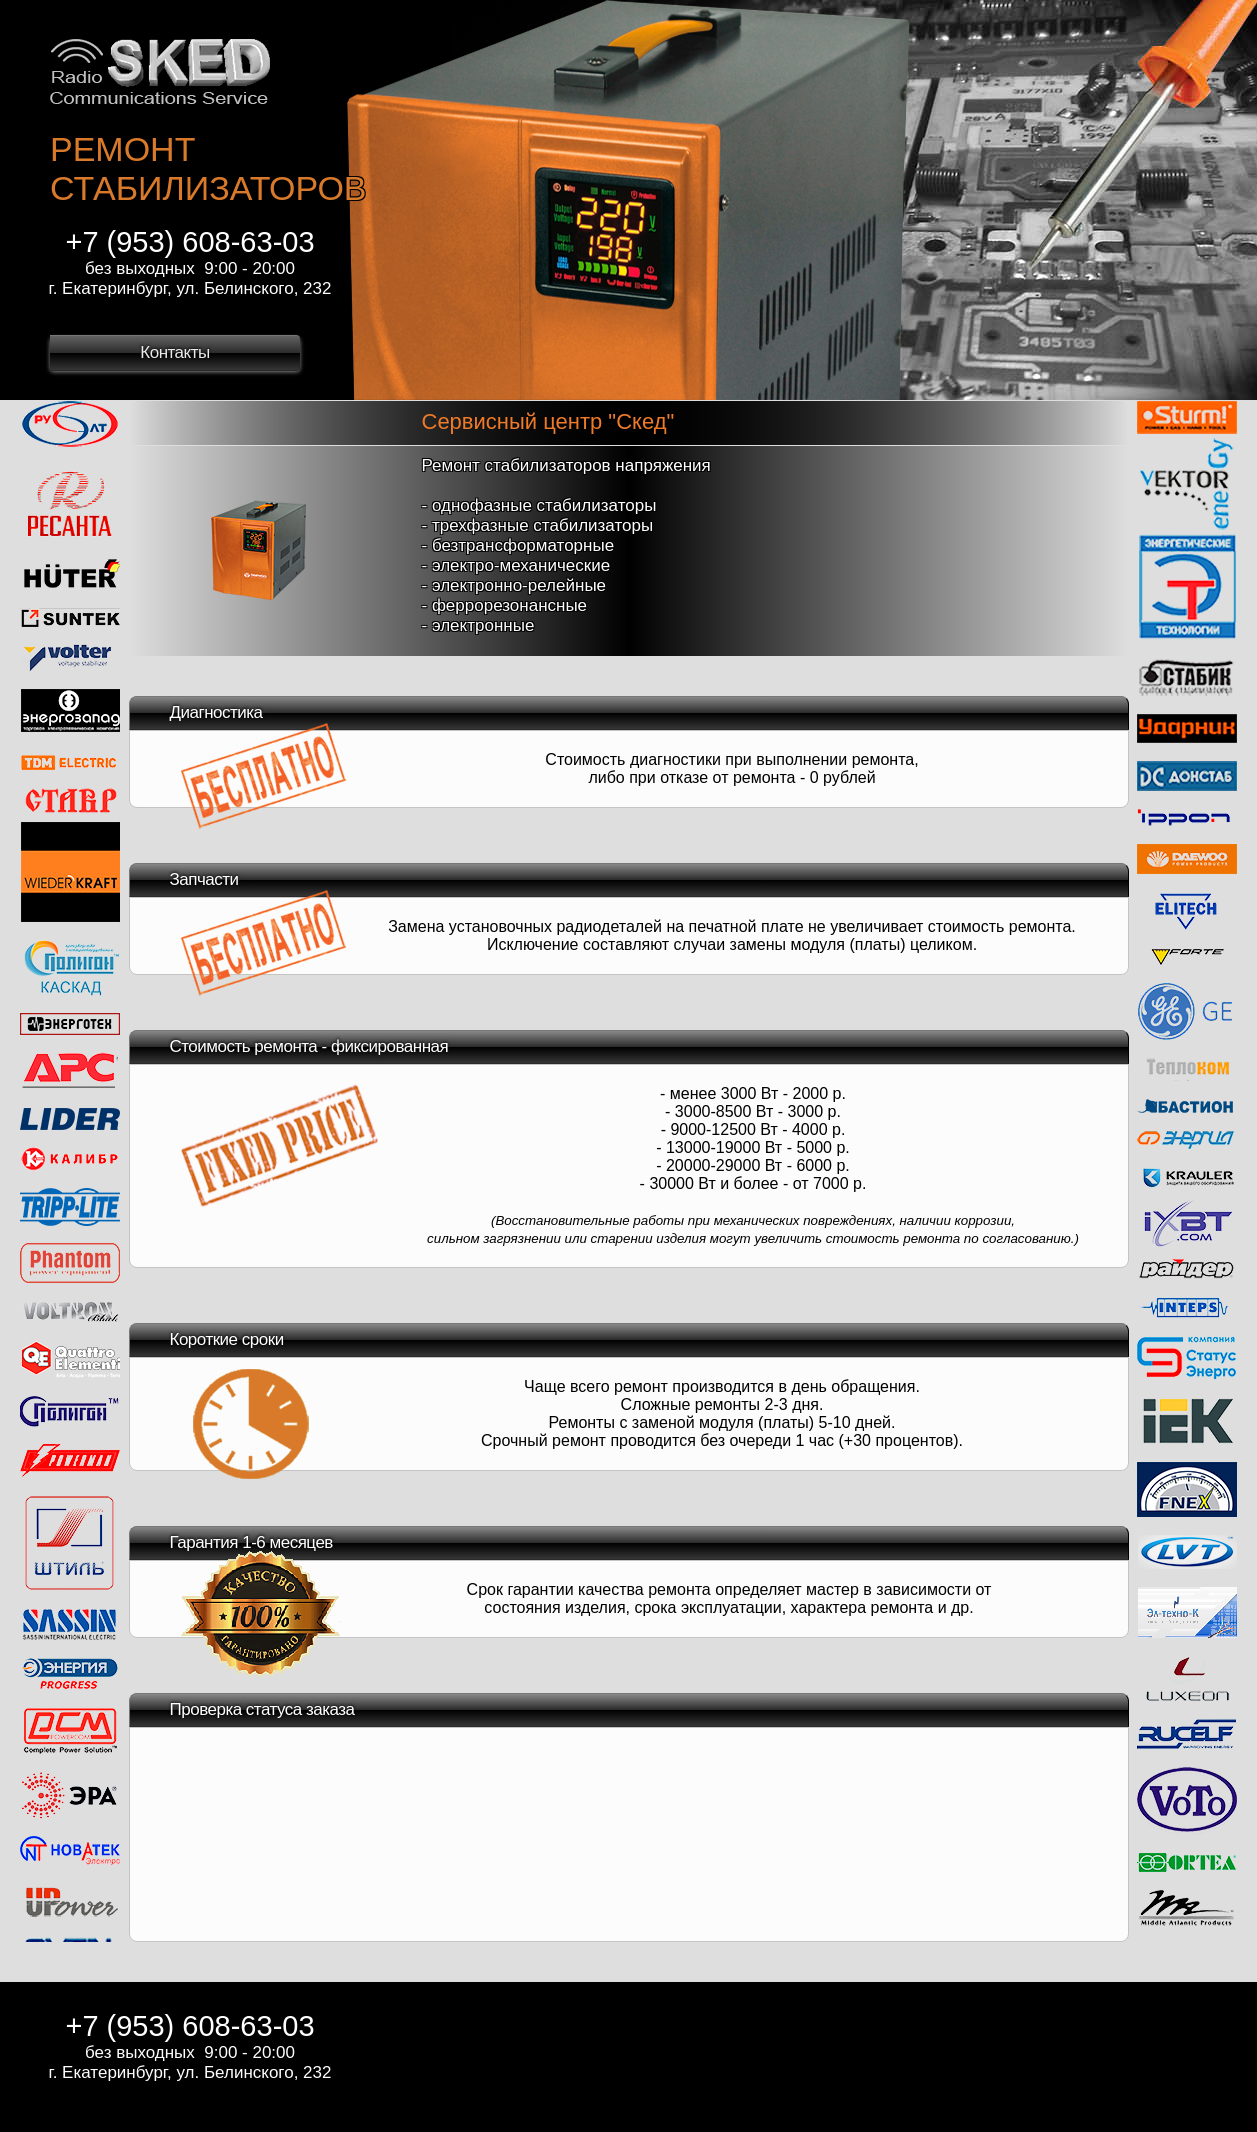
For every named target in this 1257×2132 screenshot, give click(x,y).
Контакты (174, 352)
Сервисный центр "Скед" (548, 421)
